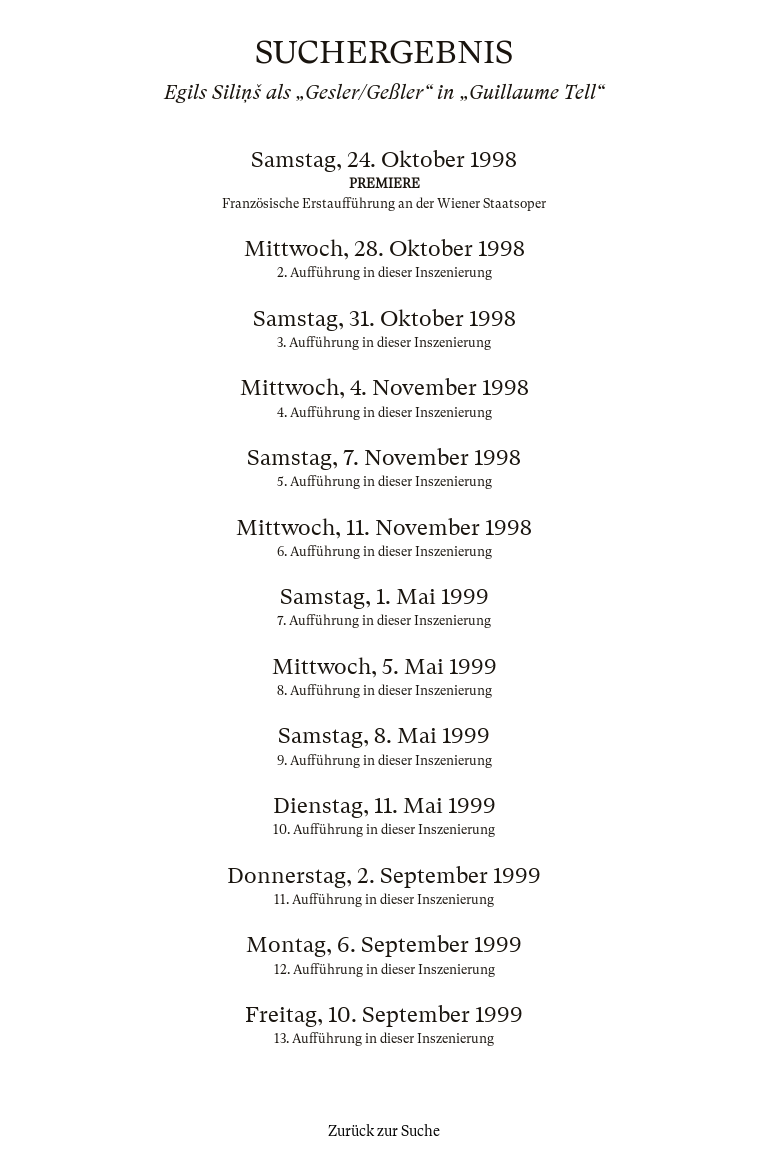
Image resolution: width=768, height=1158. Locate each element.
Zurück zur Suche (384, 1131)
